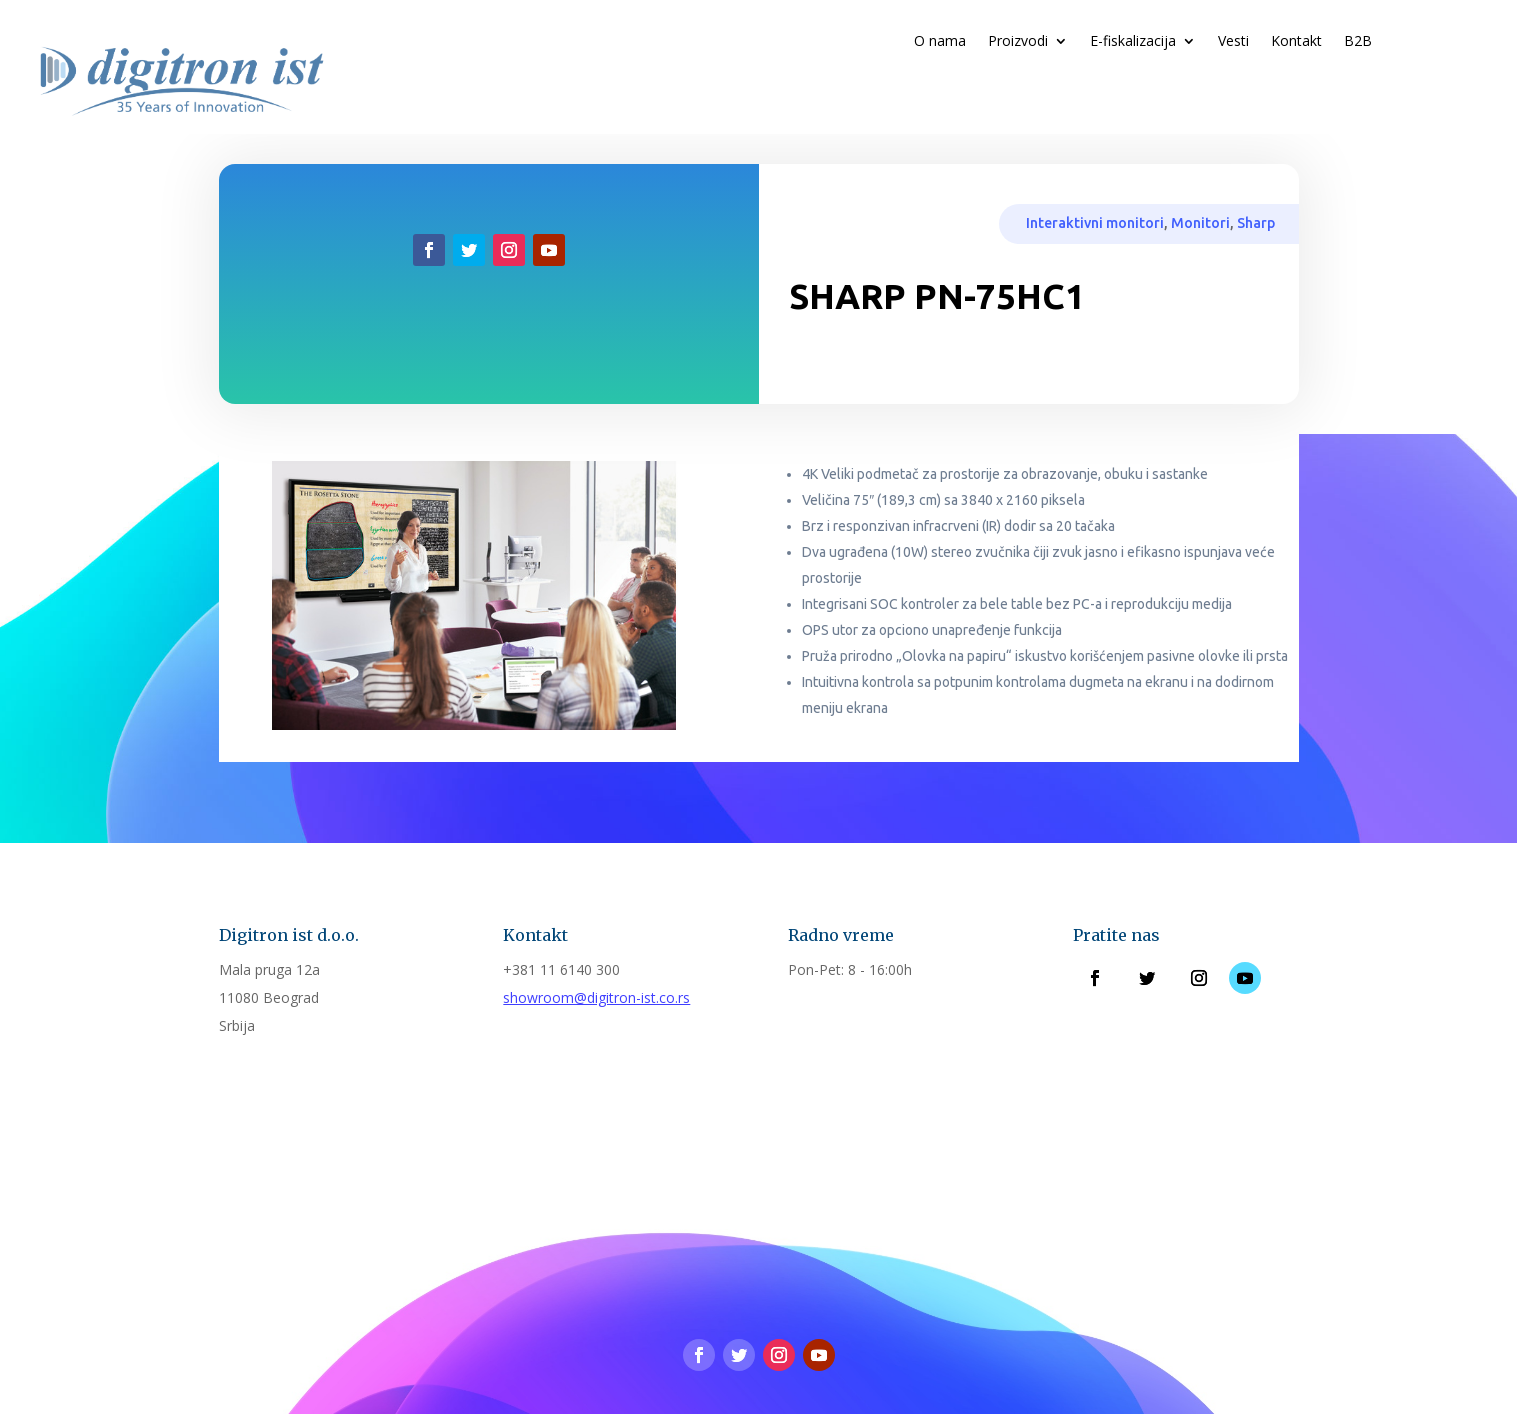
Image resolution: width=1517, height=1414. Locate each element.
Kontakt (1296, 42)
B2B (1358, 42)
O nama (940, 42)
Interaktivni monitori (1095, 223)
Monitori (1200, 223)
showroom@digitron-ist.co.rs (596, 997)
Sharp (1256, 223)
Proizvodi (1018, 42)
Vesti (1233, 42)
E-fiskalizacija (1133, 42)
